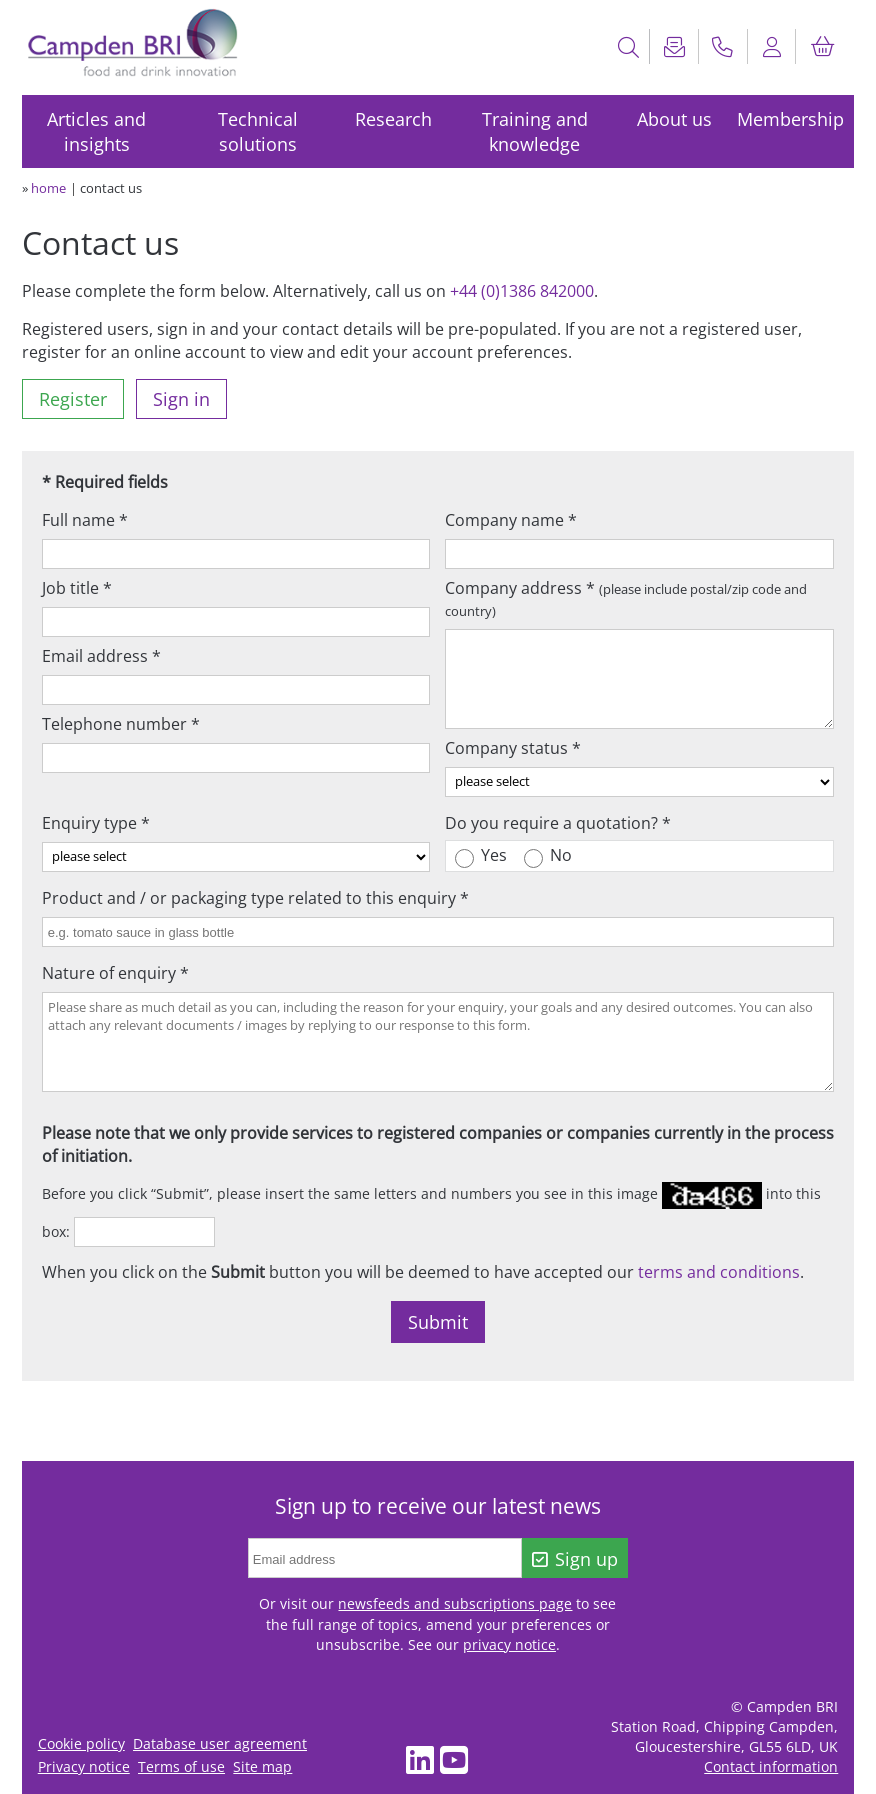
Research (393, 119)
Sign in (181, 399)
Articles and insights (96, 131)
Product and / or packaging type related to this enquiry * (255, 898)
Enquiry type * (96, 823)
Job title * (77, 588)
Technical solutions (258, 131)
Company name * (511, 520)
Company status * (513, 748)
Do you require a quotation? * (558, 823)
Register (73, 399)
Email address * (101, 656)
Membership (790, 119)
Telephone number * (121, 724)
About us (674, 119)
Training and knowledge (535, 131)
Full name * (85, 520)
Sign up (575, 1559)
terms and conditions (719, 1272)
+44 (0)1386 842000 (522, 291)
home (48, 188)
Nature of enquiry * (115, 973)
